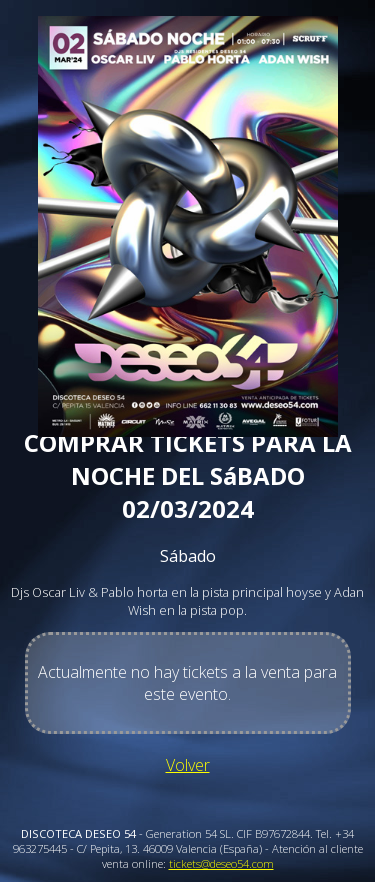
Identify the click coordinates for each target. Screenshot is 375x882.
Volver (188, 765)
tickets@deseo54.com (221, 863)
